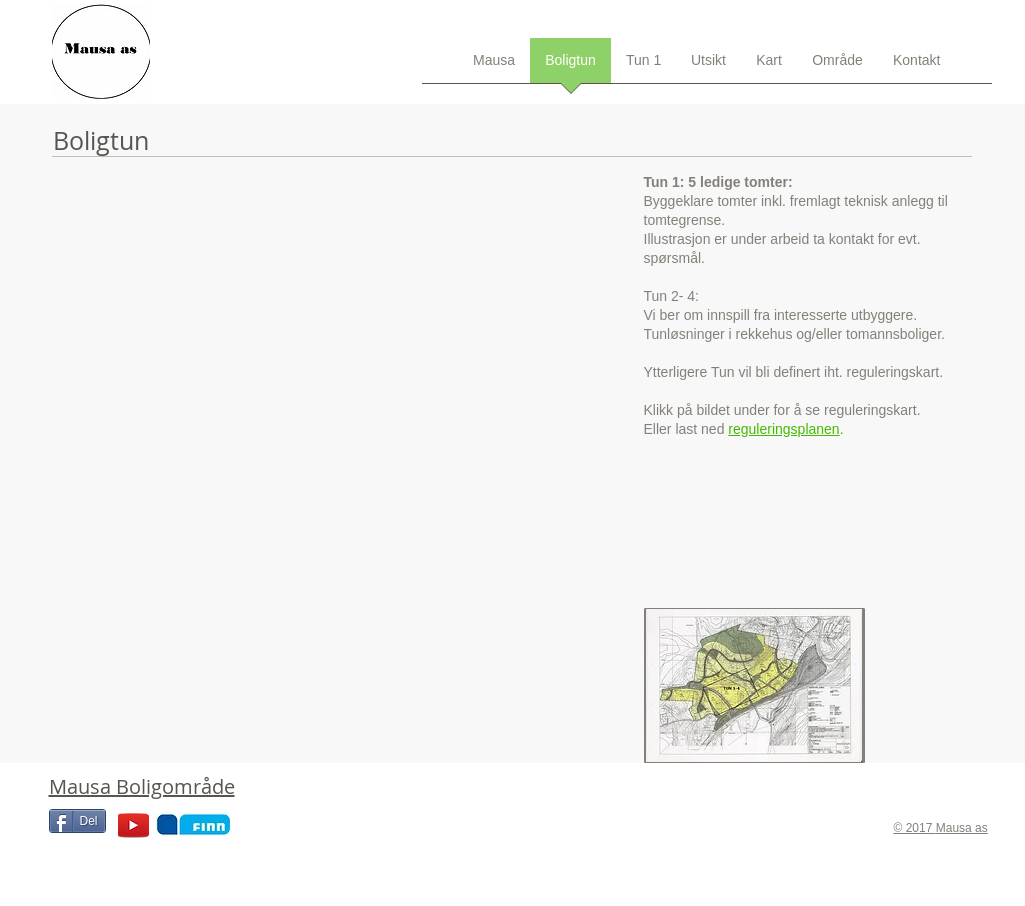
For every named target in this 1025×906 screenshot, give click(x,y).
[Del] (77, 821)
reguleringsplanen (783, 429)
